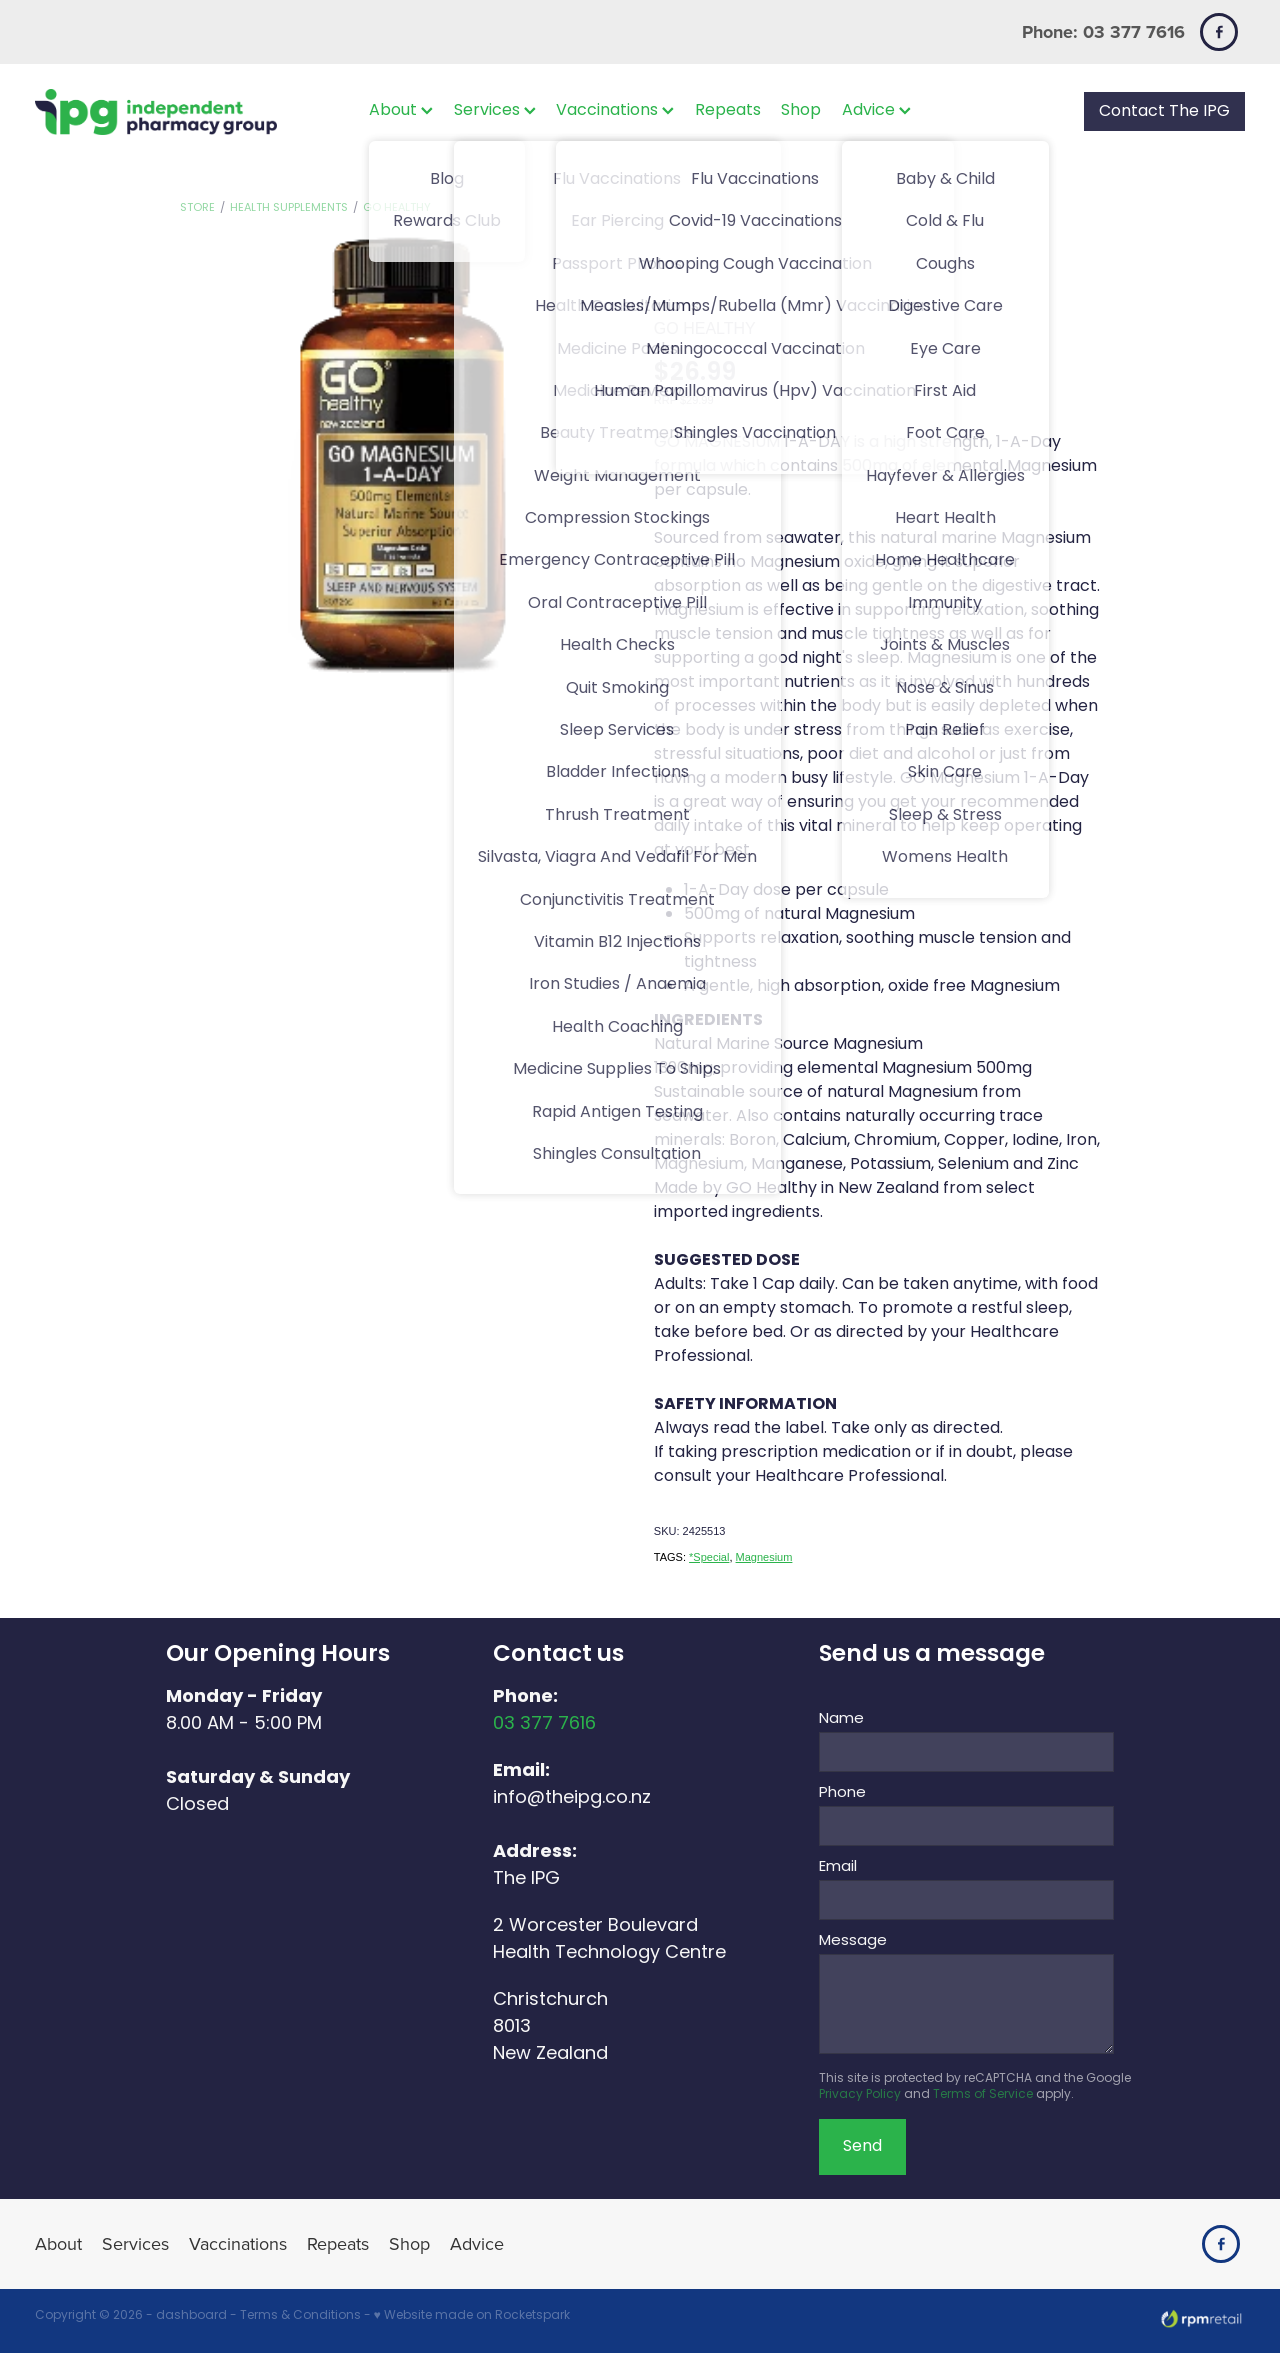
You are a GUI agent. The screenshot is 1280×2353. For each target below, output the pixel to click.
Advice (876, 111)
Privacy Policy (860, 2095)
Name (841, 1719)
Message (853, 1941)
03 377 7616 (544, 1724)
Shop (801, 111)
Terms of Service (983, 2095)
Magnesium (764, 1557)
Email (838, 1867)
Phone (842, 1793)
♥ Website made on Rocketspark (472, 2316)
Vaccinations (615, 111)
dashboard (191, 2316)
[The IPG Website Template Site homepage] (156, 111)
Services (495, 111)
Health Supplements (289, 208)
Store (197, 208)
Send (862, 2147)
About (401, 111)
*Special (709, 1557)
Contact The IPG (1164, 112)
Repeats (728, 111)
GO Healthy (397, 208)
